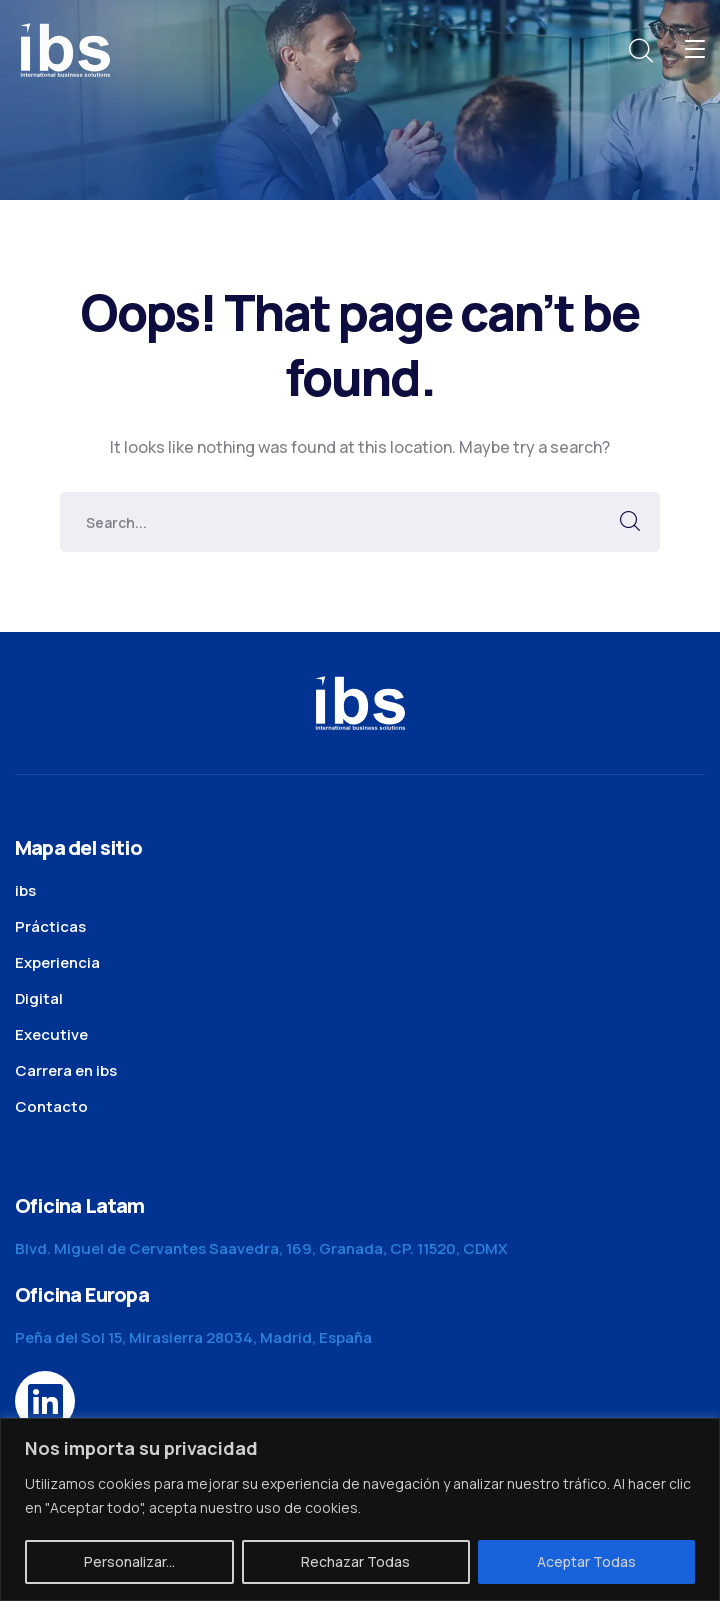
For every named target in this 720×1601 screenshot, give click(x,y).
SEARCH (630, 522)
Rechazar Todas (355, 1561)
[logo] (65, 48)
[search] (640, 51)
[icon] (45, 1401)
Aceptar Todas (586, 1561)
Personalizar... (129, 1561)
